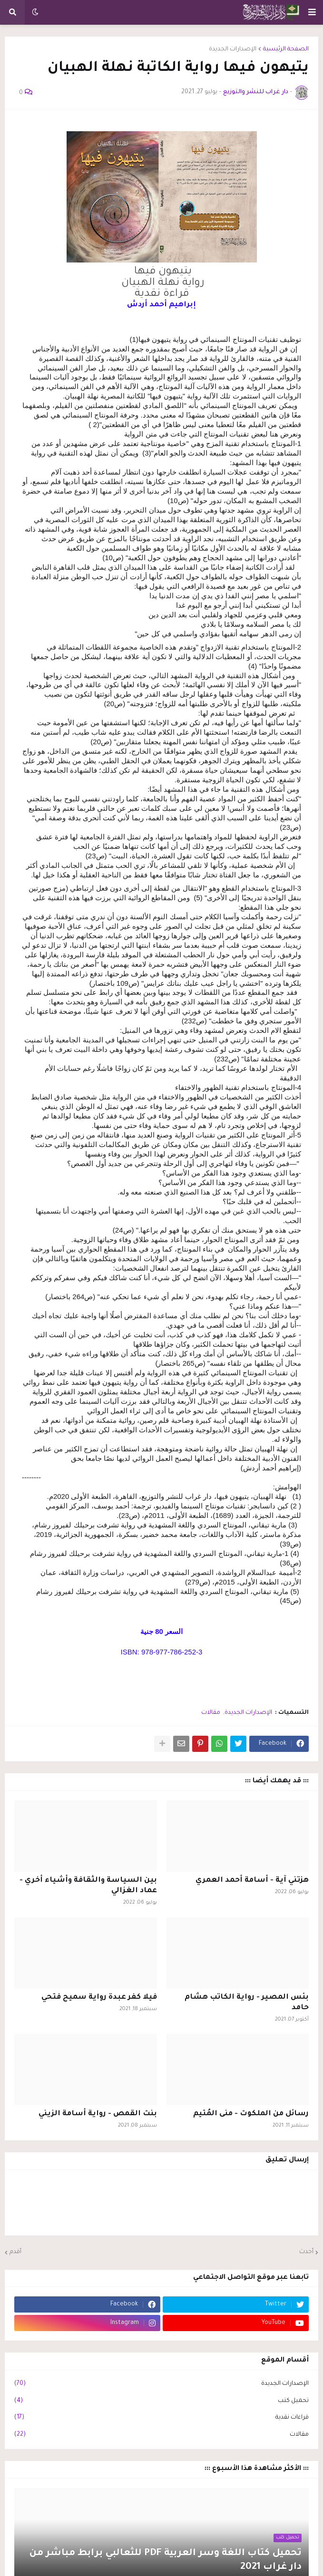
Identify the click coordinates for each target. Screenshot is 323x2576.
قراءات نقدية (161, 2418)
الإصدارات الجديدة (232, 49)
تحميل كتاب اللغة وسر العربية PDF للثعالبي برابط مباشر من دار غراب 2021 (165, 2560)
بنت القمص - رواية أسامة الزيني (98, 2114)
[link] (169, 305)
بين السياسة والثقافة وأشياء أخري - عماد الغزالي (88, 1885)
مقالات (210, 1713)
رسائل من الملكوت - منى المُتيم (251, 2114)
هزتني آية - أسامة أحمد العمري (252, 1880)
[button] (312, 12)
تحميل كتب (161, 2401)
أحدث (306, 2252)
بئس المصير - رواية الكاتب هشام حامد (247, 2002)
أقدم (15, 2252)
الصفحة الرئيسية (286, 49)
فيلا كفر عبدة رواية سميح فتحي (99, 1997)
